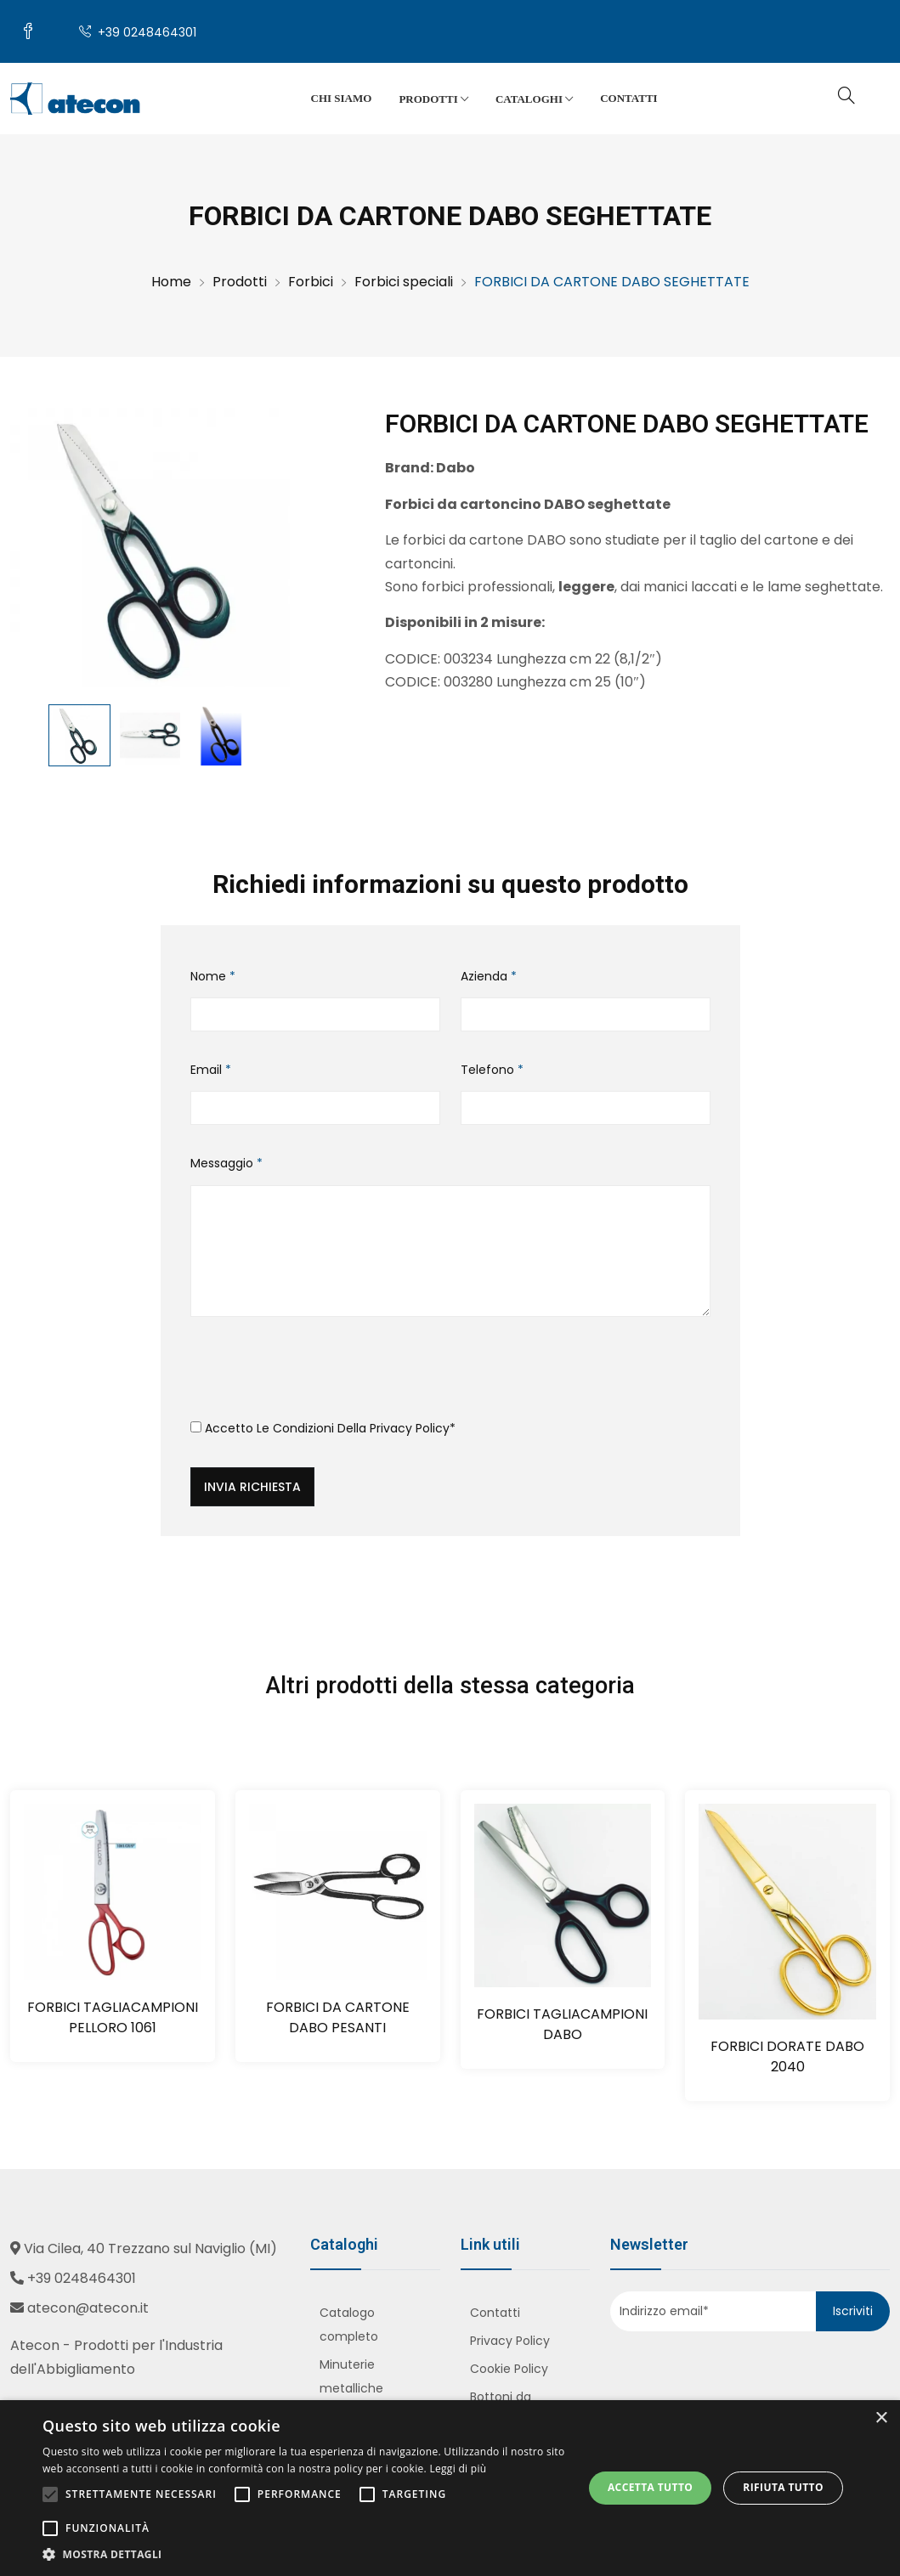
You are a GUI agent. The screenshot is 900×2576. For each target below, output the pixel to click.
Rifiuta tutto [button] (783, 2487)
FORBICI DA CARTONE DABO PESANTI (338, 2017)
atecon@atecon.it (88, 2308)
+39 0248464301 (137, 32)
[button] (304, 2554)
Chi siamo (341, 98)
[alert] (450, 2488)
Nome (212, 976)
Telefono (492, 1069)
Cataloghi (534, 99)
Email (210, 1069)
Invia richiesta (252, 1486)
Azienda (489, 976)
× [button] (881, 2418)
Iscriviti (853, 2310)
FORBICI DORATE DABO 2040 (787, 2056)
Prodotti (433, 99)
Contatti (628, 98)
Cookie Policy (509, 2368)
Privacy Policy (410, 1428)
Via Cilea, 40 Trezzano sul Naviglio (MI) (150, 2248)
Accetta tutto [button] (650, 2487)
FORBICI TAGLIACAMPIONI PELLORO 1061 (112, 2017)
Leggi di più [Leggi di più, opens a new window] (457, 2468)
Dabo (455, 467)
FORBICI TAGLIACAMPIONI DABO (562, 2024)
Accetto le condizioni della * (323, 1428)
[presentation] (319, 1375)
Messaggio (226, 1163)
